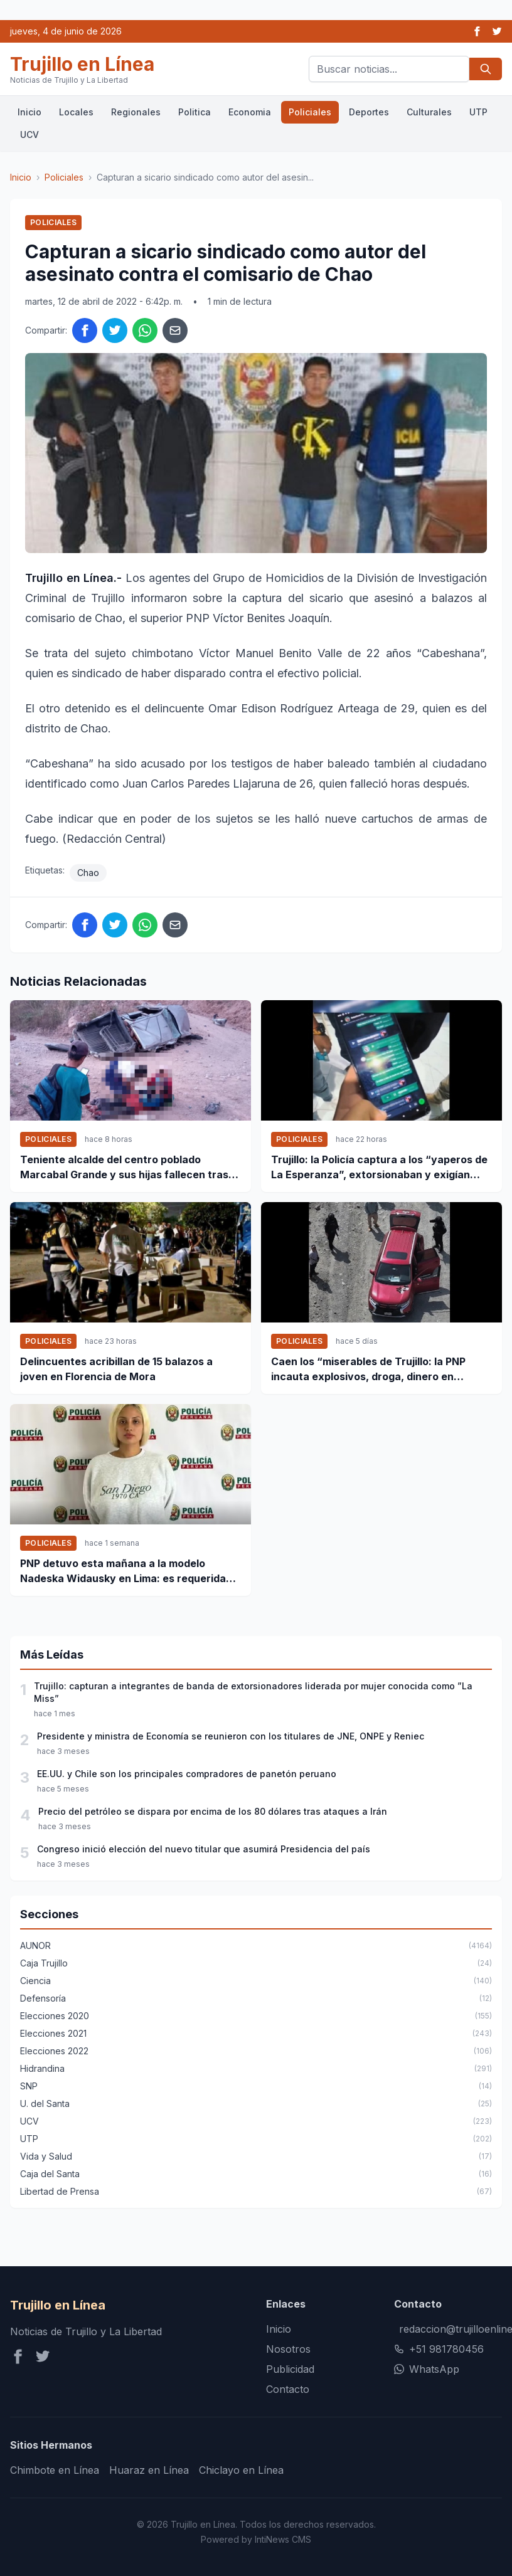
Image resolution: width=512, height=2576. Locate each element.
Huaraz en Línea (149, 2470)
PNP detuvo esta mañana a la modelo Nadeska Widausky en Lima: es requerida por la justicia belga (123, 1571)
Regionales (136, 112)
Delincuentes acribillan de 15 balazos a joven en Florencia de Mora (116, 1369)
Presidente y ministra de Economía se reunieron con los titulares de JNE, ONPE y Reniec (230, 1736)
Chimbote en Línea (54, 2470)
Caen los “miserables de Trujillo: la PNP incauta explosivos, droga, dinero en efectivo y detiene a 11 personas (368, 1369)
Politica (194, 112)
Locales (76, 112)
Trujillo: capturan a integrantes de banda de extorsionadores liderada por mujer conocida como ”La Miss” (253, 1692)
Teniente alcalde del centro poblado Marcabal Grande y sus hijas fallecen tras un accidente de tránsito (124, 1167)
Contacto (287, 2389)
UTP (478, 112)
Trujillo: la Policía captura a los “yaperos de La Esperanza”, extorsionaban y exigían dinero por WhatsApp (379, 1167)
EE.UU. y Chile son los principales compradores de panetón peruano (186, 1773)
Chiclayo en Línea (241, 2470)
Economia (249, 112)
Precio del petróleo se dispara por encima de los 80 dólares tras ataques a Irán (212, 1811)
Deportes (369, 112)
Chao (88, 872)
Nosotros (288, 2349)
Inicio (29, 112)
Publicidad (290, 2369)
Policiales (310, 112)
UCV (29, 134)
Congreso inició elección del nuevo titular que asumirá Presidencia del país (203, 1849)
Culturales (429, 112)
